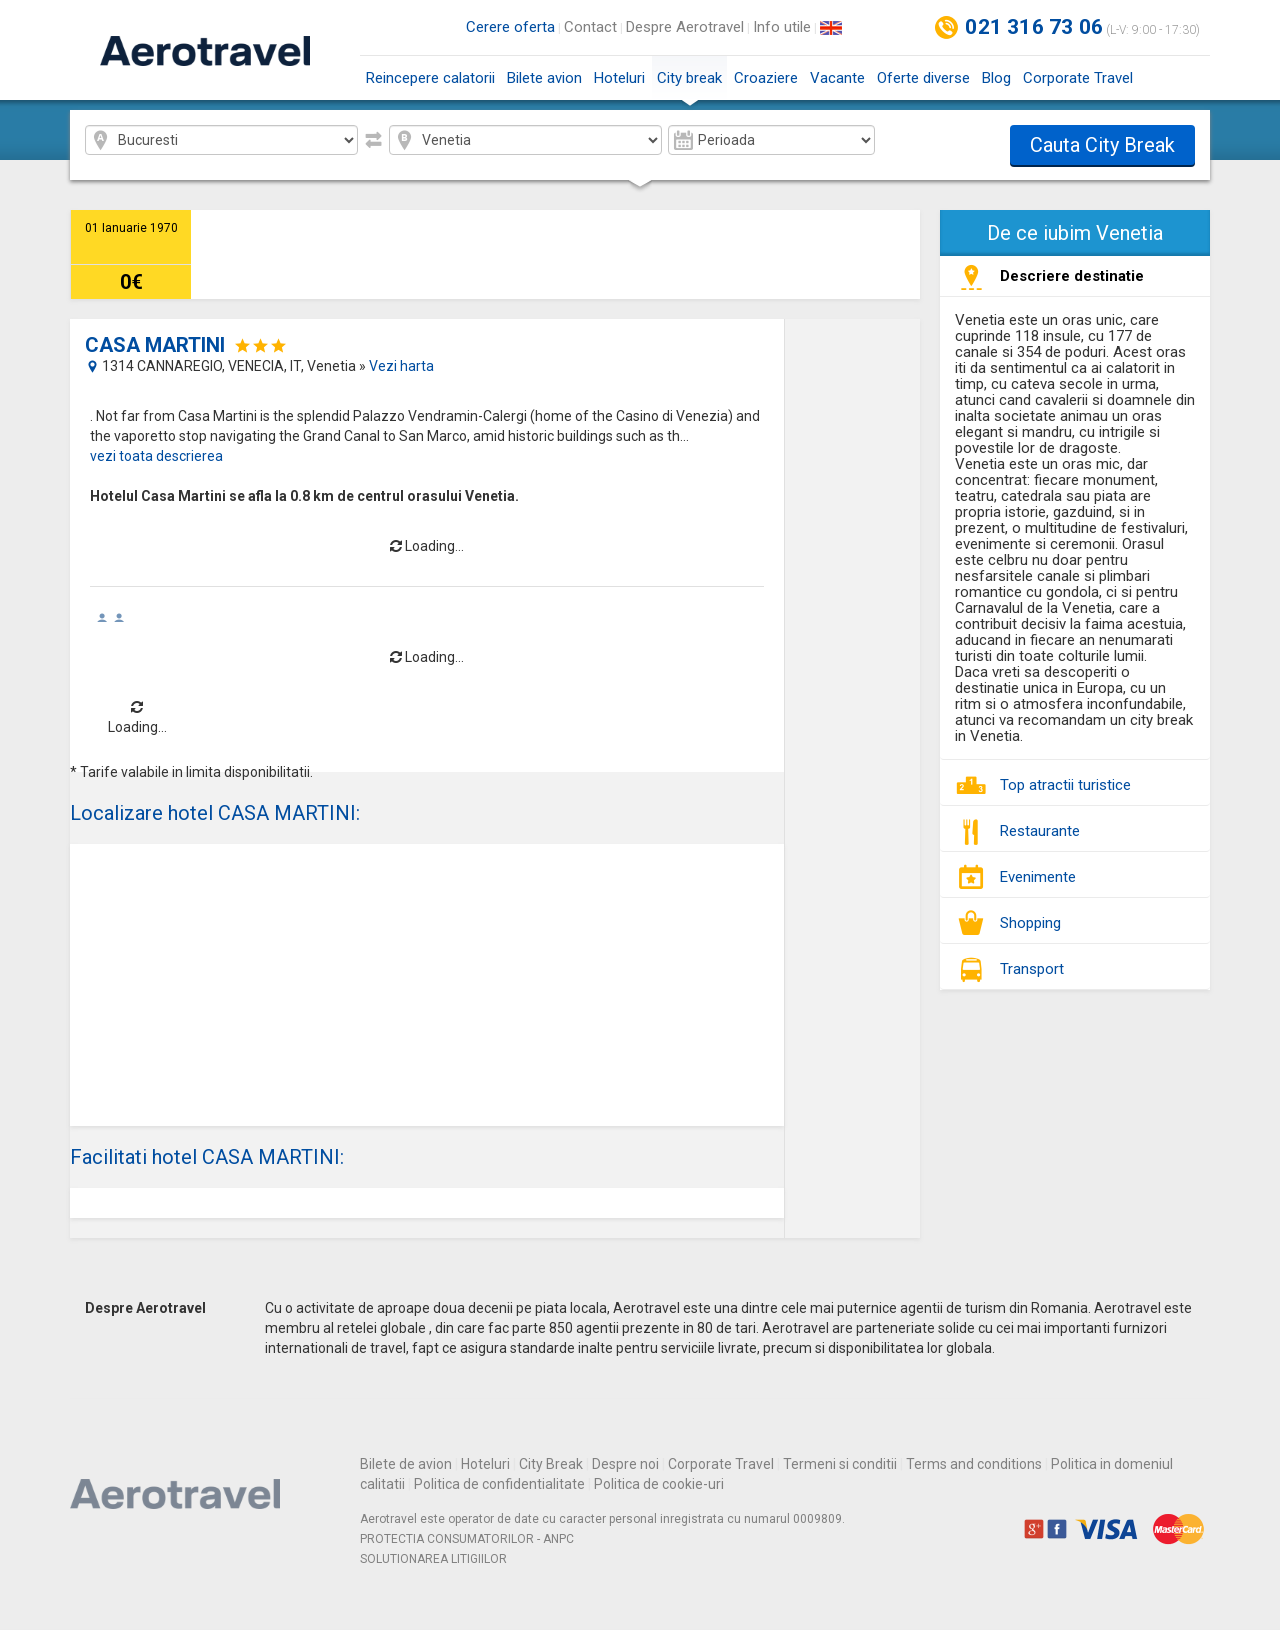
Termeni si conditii (840, 1464)
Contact (590, 27)
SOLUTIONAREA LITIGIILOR (433, 1559)
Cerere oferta (510, 27)
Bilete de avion (406, 1464)
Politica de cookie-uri (659, 1484)
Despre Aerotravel (685, 27)
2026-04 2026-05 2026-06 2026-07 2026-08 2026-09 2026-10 (771, 140)
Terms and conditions (974, 1464)
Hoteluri (619, 78)
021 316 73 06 (1034, 27)
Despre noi (625, 1464)
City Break (551, 1464)
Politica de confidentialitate (499, 1484)
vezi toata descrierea (156, 456)
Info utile (782, 27)
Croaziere (766, 78)
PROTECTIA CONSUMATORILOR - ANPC (467, 1539)
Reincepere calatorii (430, 78)
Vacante (837, 78)
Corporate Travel (1078, 78)
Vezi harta (401, 366)
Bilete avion (544, 78)
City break (689, 84)
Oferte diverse (923, 78)
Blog (996, 78)
